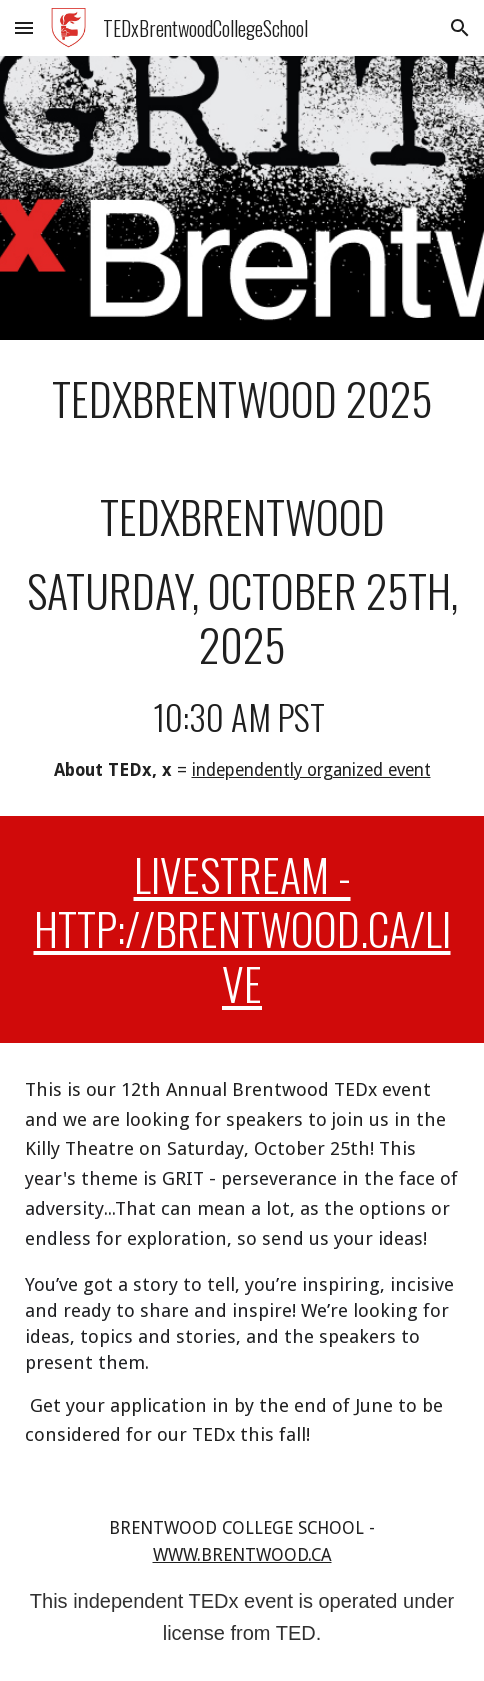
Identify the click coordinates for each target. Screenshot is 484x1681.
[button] (24, 27)
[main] (242, 399)
